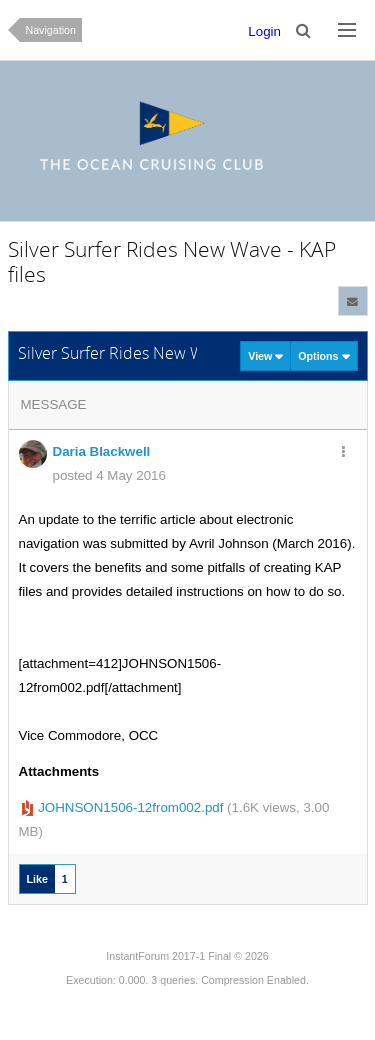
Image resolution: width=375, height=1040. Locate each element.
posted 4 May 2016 (109, 475)
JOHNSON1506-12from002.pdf (130, 807)
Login (264, 31)
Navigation (51, 30)
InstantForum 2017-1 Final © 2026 (187, 956)
